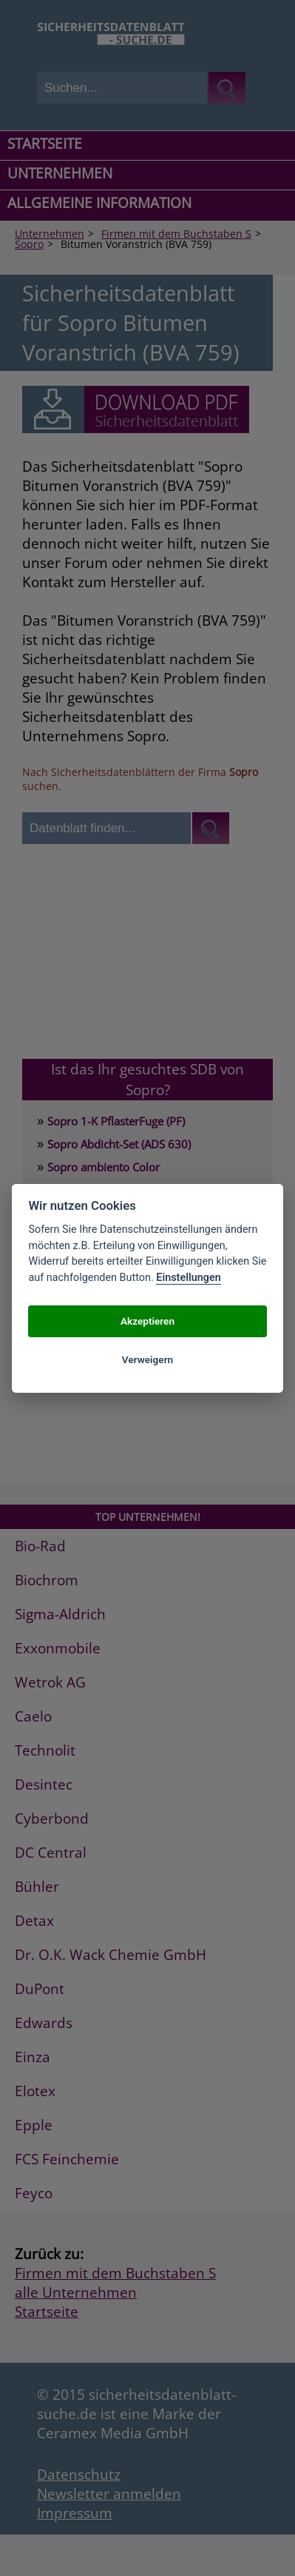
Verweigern (147, 1359)
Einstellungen (188, 1277)
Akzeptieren (147, 1321)
